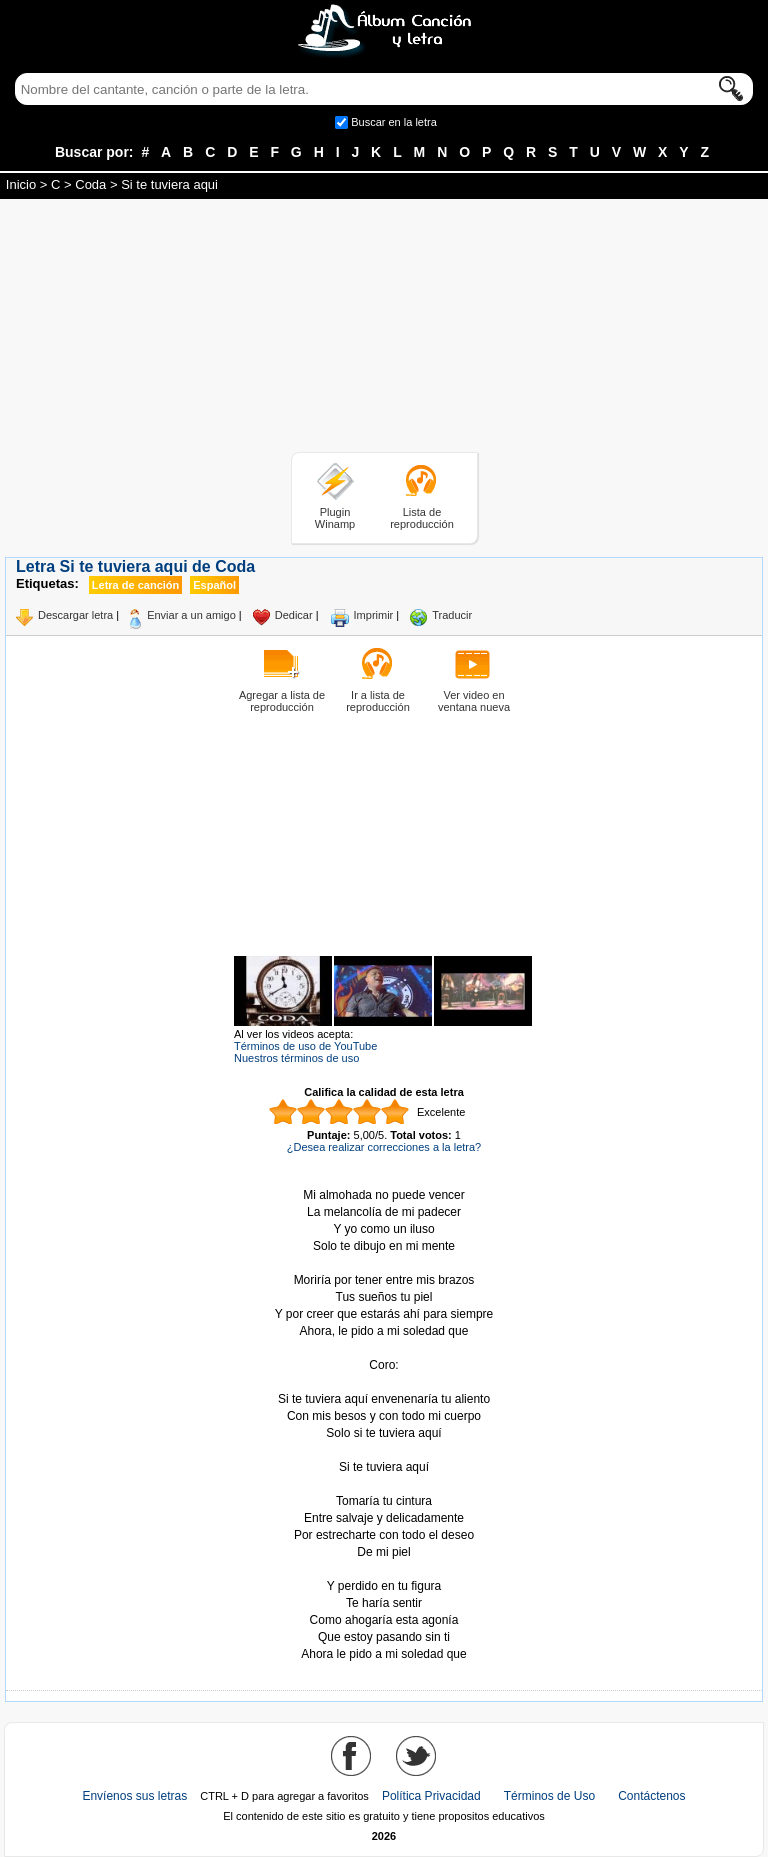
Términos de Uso (549, 1796)
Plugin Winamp (335, 518)
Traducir (452, 615)
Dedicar (294, 615)
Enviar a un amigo (191, 615)
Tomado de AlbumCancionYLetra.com (384, 1569)
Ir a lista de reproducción (378, 701)
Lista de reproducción (422, 518)
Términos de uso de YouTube (305, 1046)
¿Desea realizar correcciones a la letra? (384, 1147)
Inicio (21, 184)
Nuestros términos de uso (296, 1058)
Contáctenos (651, 1796)
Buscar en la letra (394, 122)
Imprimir (374, 615)
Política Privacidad (431, 1796)
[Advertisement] (384, 329)
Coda (90, 184)
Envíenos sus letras (134, 1796)
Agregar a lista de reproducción (282, 701)
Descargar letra (75, 615)
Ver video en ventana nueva (474, 701)
